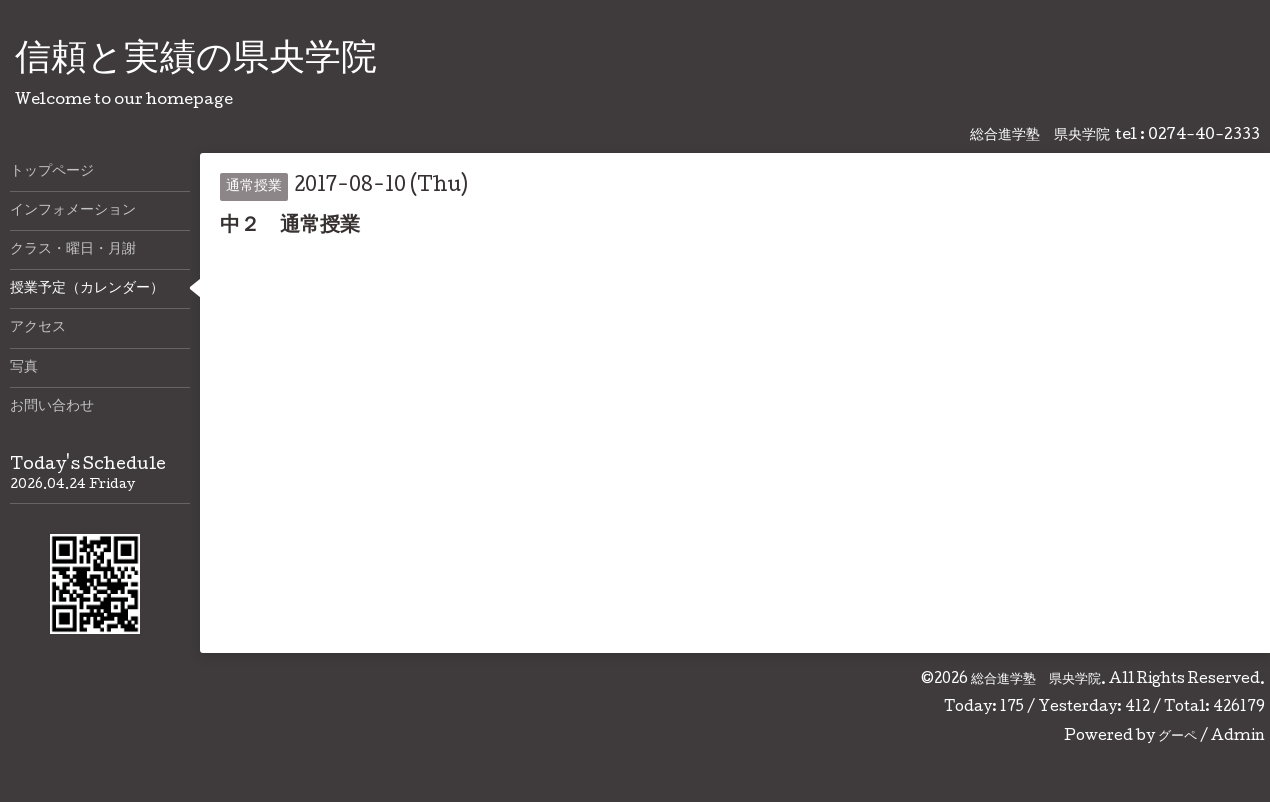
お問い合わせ (52, 407)
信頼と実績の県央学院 (196, 61)
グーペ (1177, 737)
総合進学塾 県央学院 (1036, 680)
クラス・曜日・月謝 (73, 250)
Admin (1238, 737)
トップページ (52, 172)
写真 (24, 368)
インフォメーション (73, 211)
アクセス (38, 328)
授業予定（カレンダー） (87, 289)
